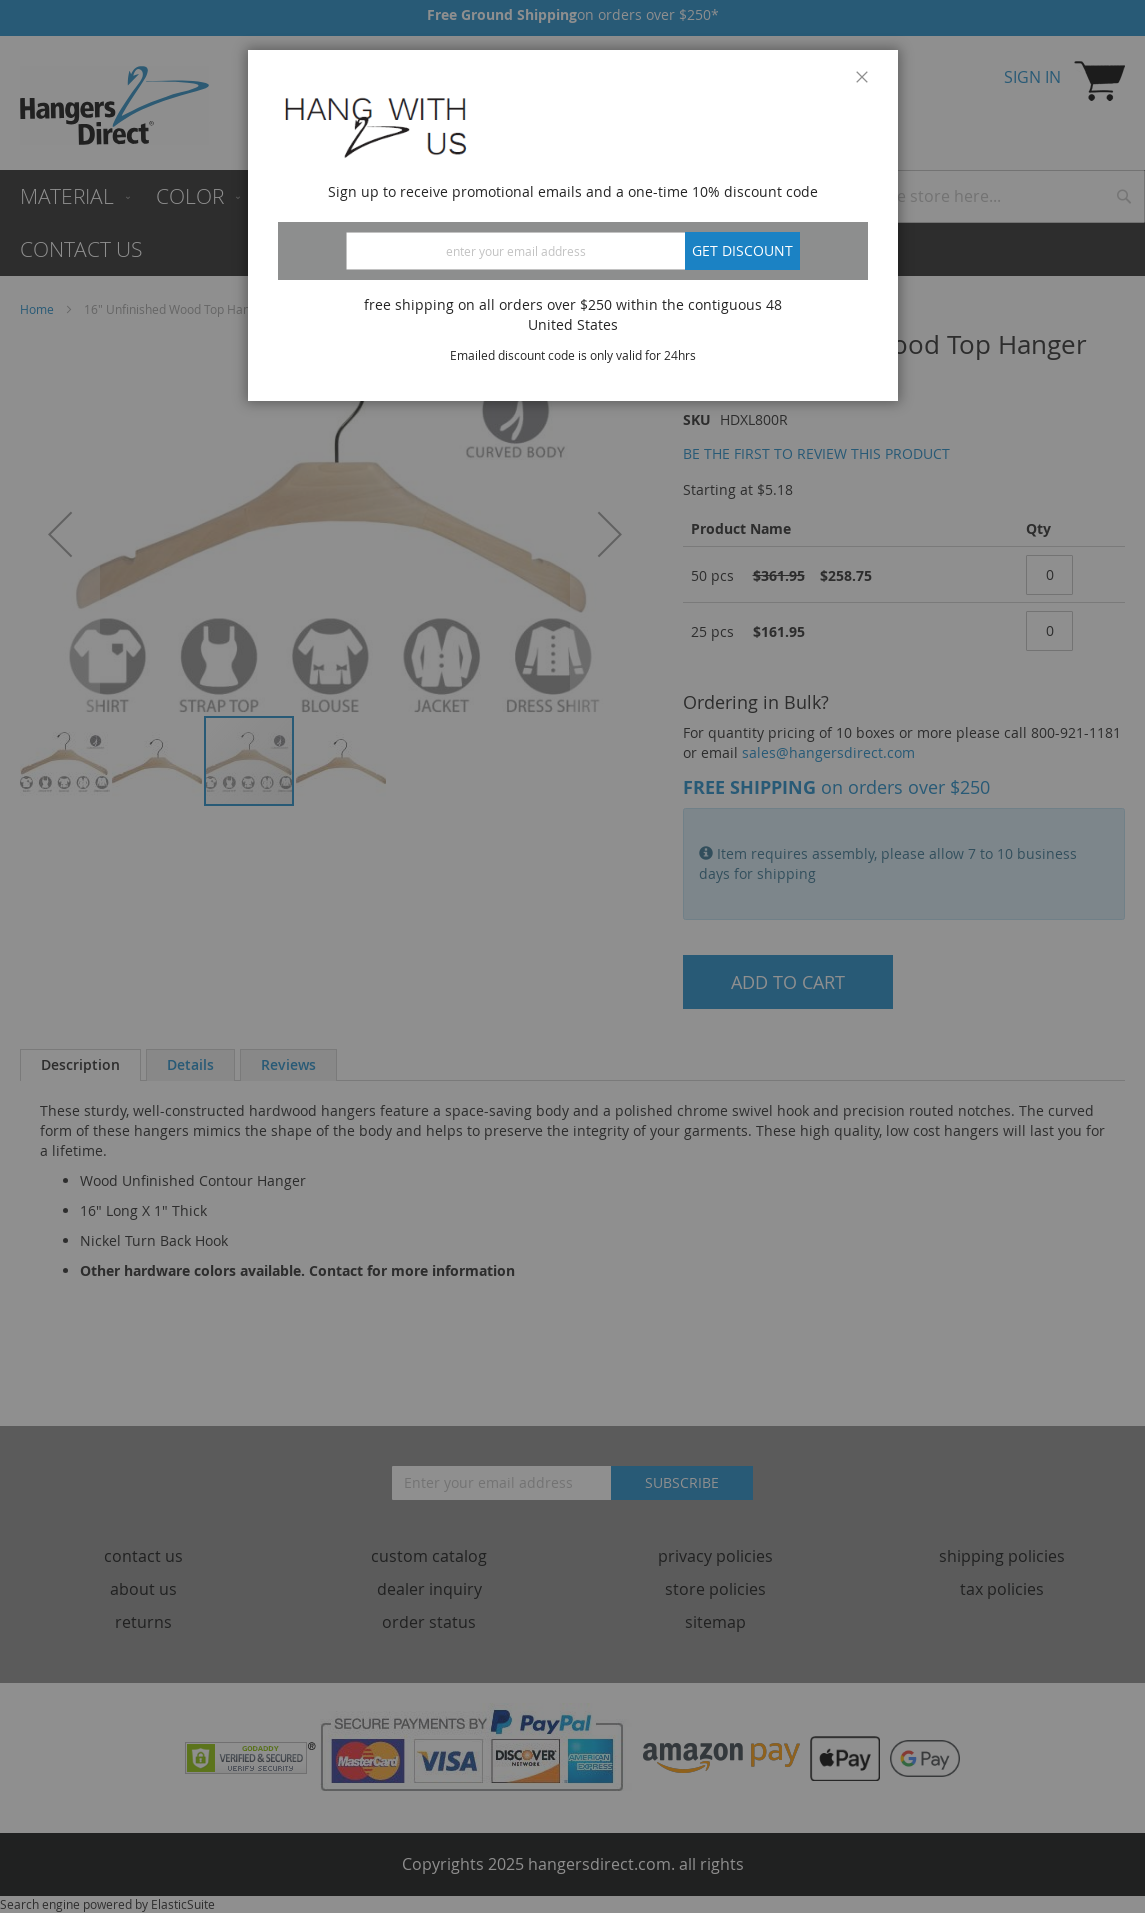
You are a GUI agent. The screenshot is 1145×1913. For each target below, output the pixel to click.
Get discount (742, 250)
